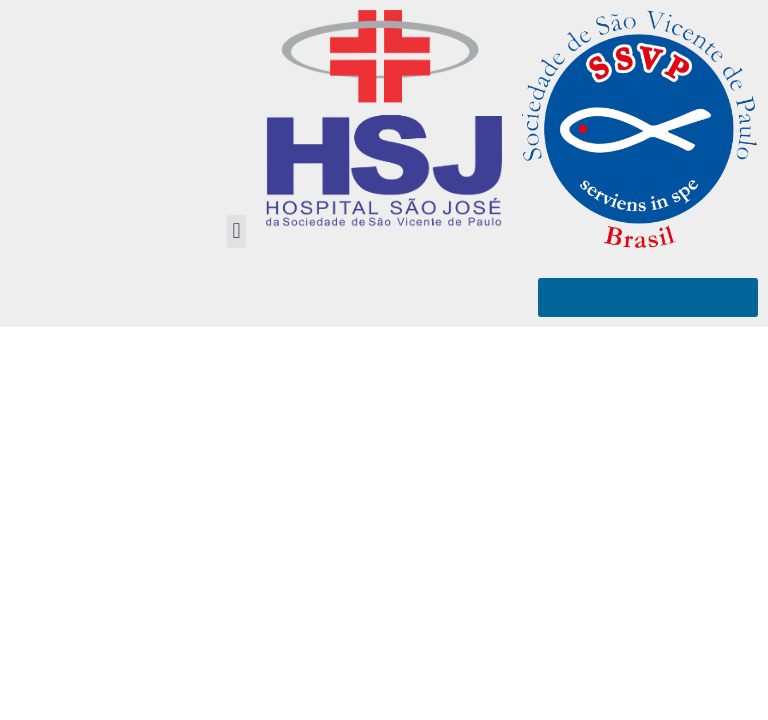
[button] (236, 231)
